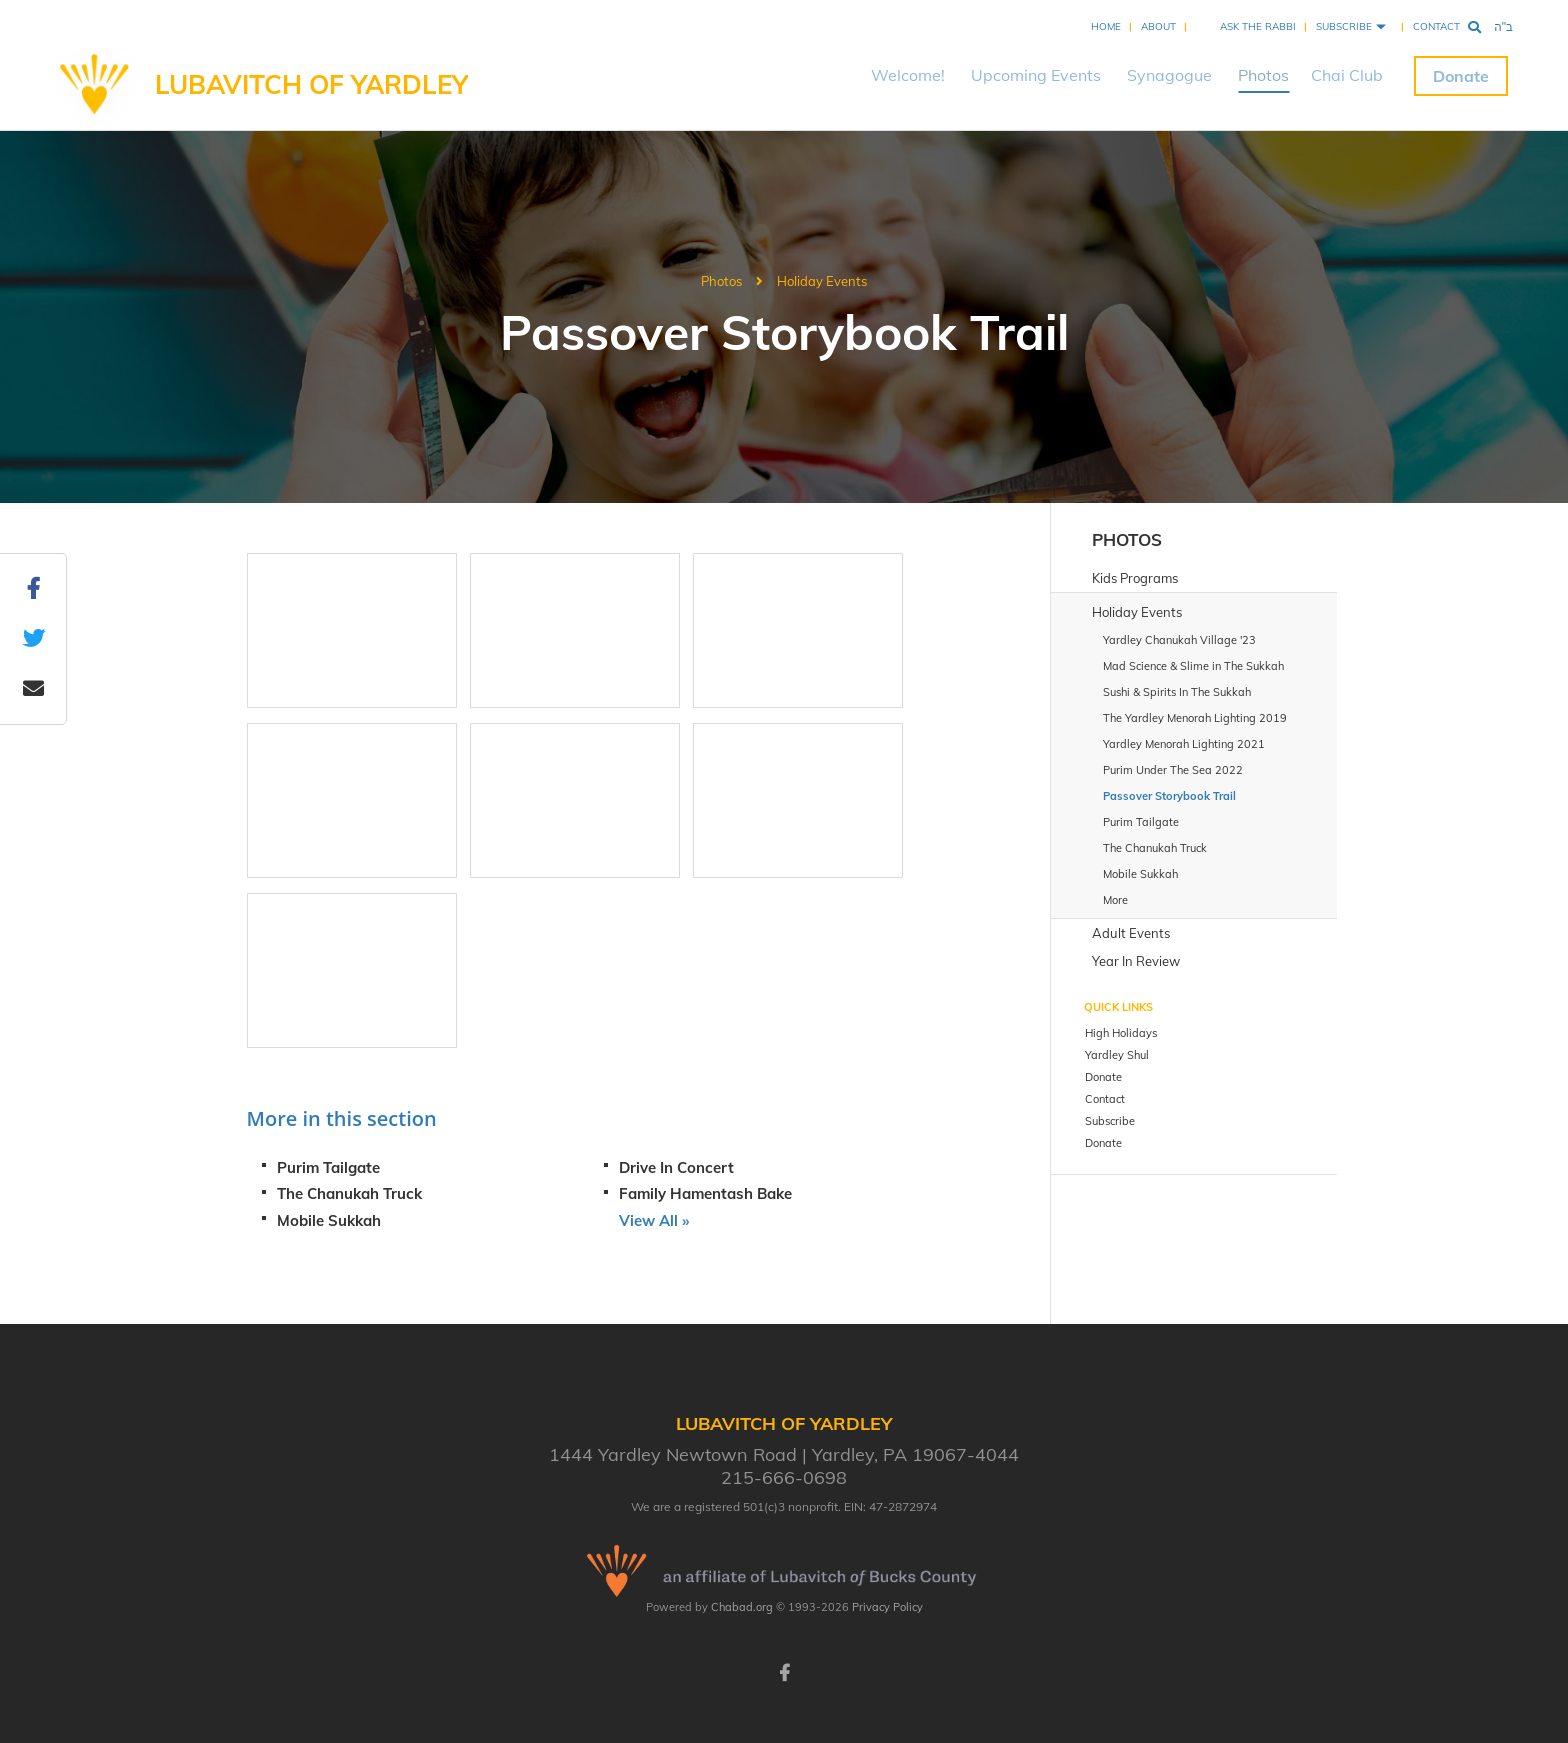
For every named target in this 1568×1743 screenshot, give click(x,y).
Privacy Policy (887, 1607)
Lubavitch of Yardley (311, 84)
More (1115, 900)
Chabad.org (742, 1607)
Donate (1461, 76)
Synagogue (1169, 75)
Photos (1263, 75)
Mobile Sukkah (329, 1220)
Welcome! (908, 75)
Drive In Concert (676, 1167)
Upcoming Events (1036, 75)
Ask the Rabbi (1258, 26)
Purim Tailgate (328, 1167)
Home (1106, 26)
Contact (1436, 26)
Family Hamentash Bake (705, 1193)
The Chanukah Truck (349, 1193)
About (1158, 26)
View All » (654, 1220)
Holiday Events (822, 281)
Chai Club (1347, 75)
